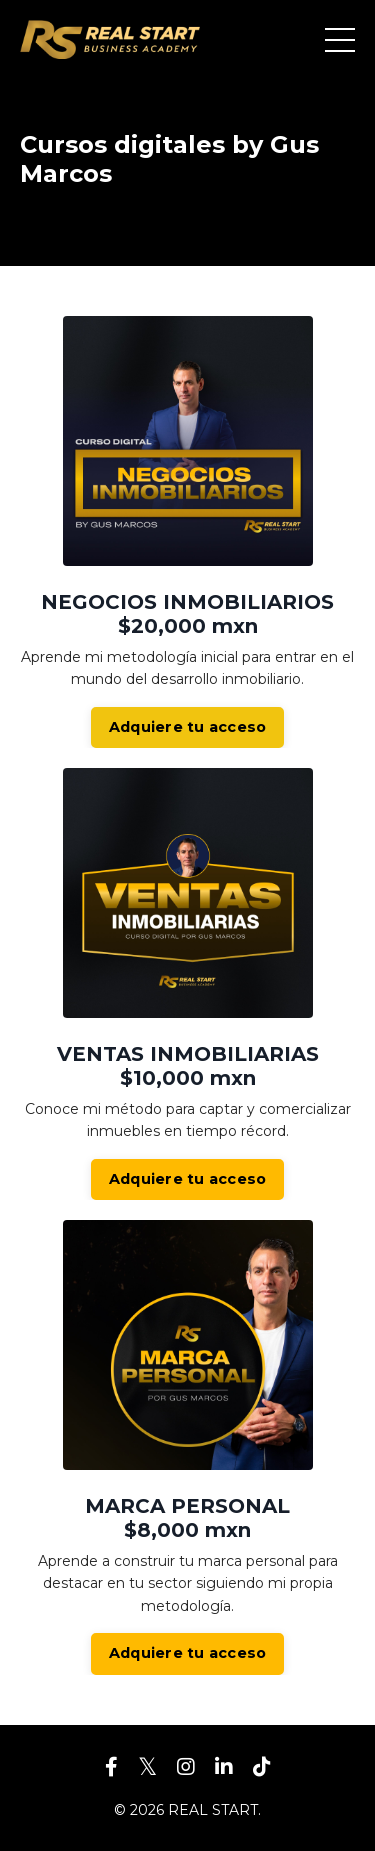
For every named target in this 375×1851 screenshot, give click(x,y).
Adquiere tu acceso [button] (188, 727)
